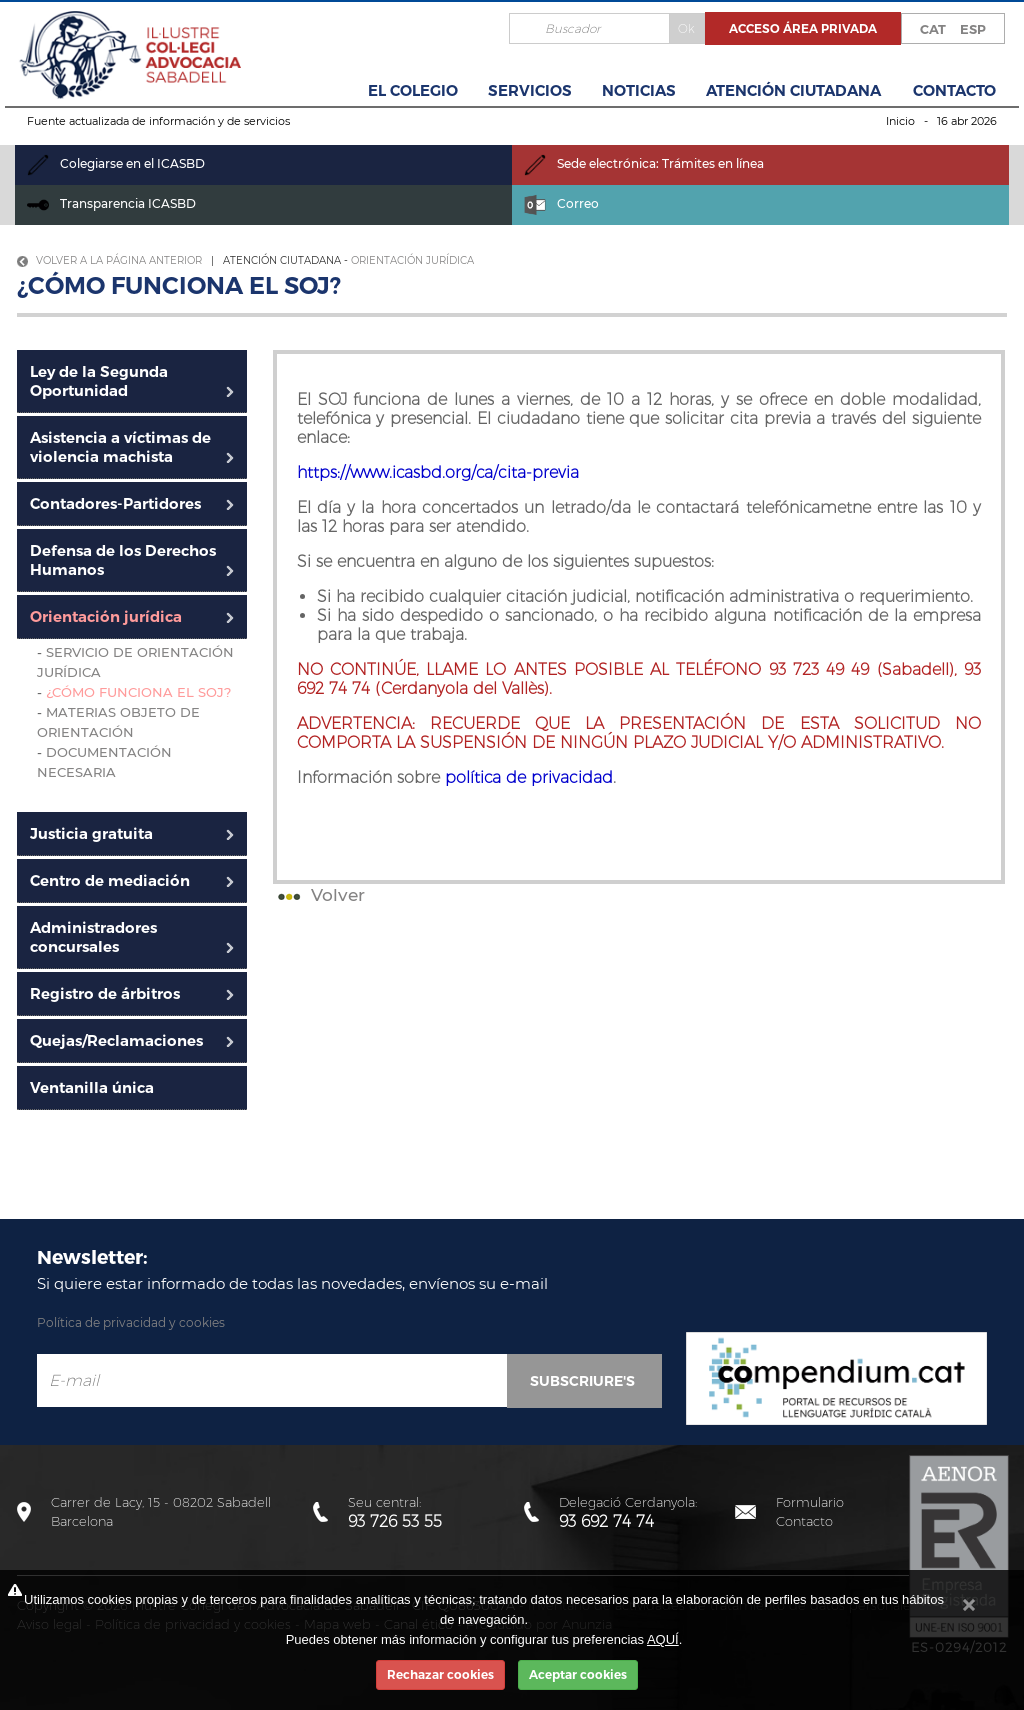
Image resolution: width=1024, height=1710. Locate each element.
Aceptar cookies (578, 1674)
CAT (933, 29)
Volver (319, 895)
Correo (561, 203)
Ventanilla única (92, 1087)
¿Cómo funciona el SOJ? (138, 692)
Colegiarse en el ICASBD (116, 163)
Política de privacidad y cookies (131, 1322)
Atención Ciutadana (793, 90)
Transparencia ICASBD (111, 203)
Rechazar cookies (440, 1674)
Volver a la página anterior (109, 260)
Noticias (639, 90)
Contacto (954, 90)
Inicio (900, 121)
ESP (973, 29)
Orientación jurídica (412, 260)
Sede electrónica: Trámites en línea (644, 163)
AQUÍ (663, 1639)
